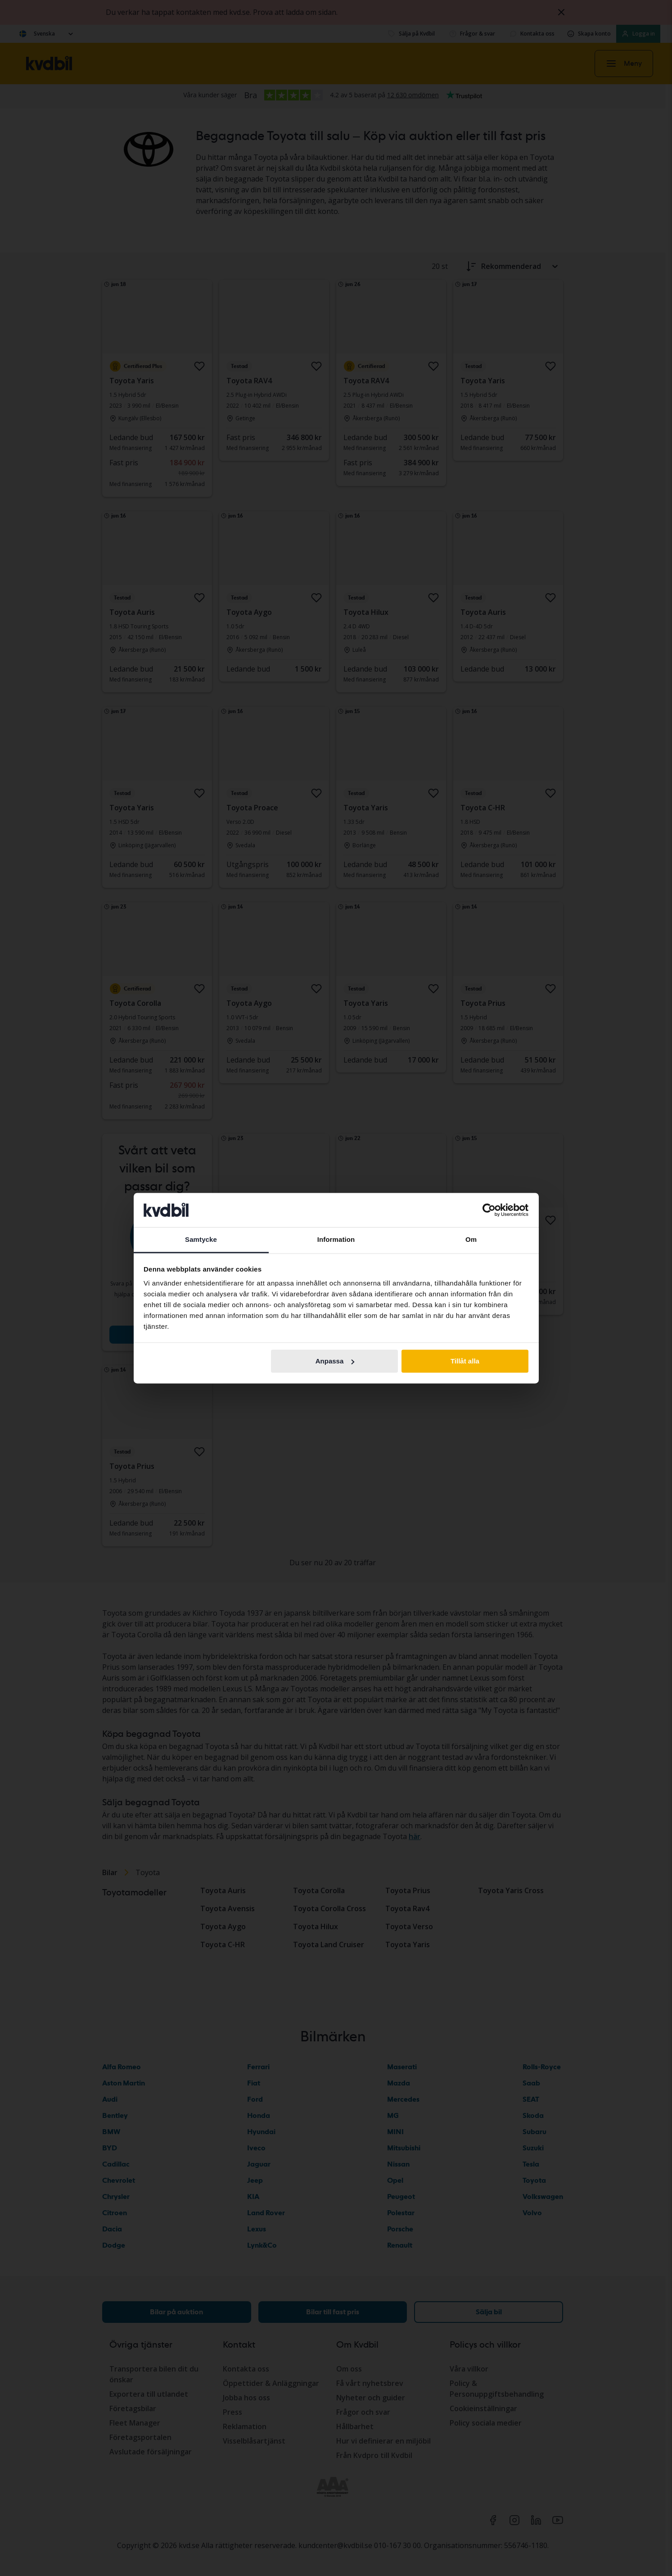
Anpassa (335, 1361)
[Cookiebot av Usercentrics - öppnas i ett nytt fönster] (489, 1210)
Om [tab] (471, 1240)
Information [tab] (336, 1240)
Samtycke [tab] (201, 1240)
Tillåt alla (465, 1361)
